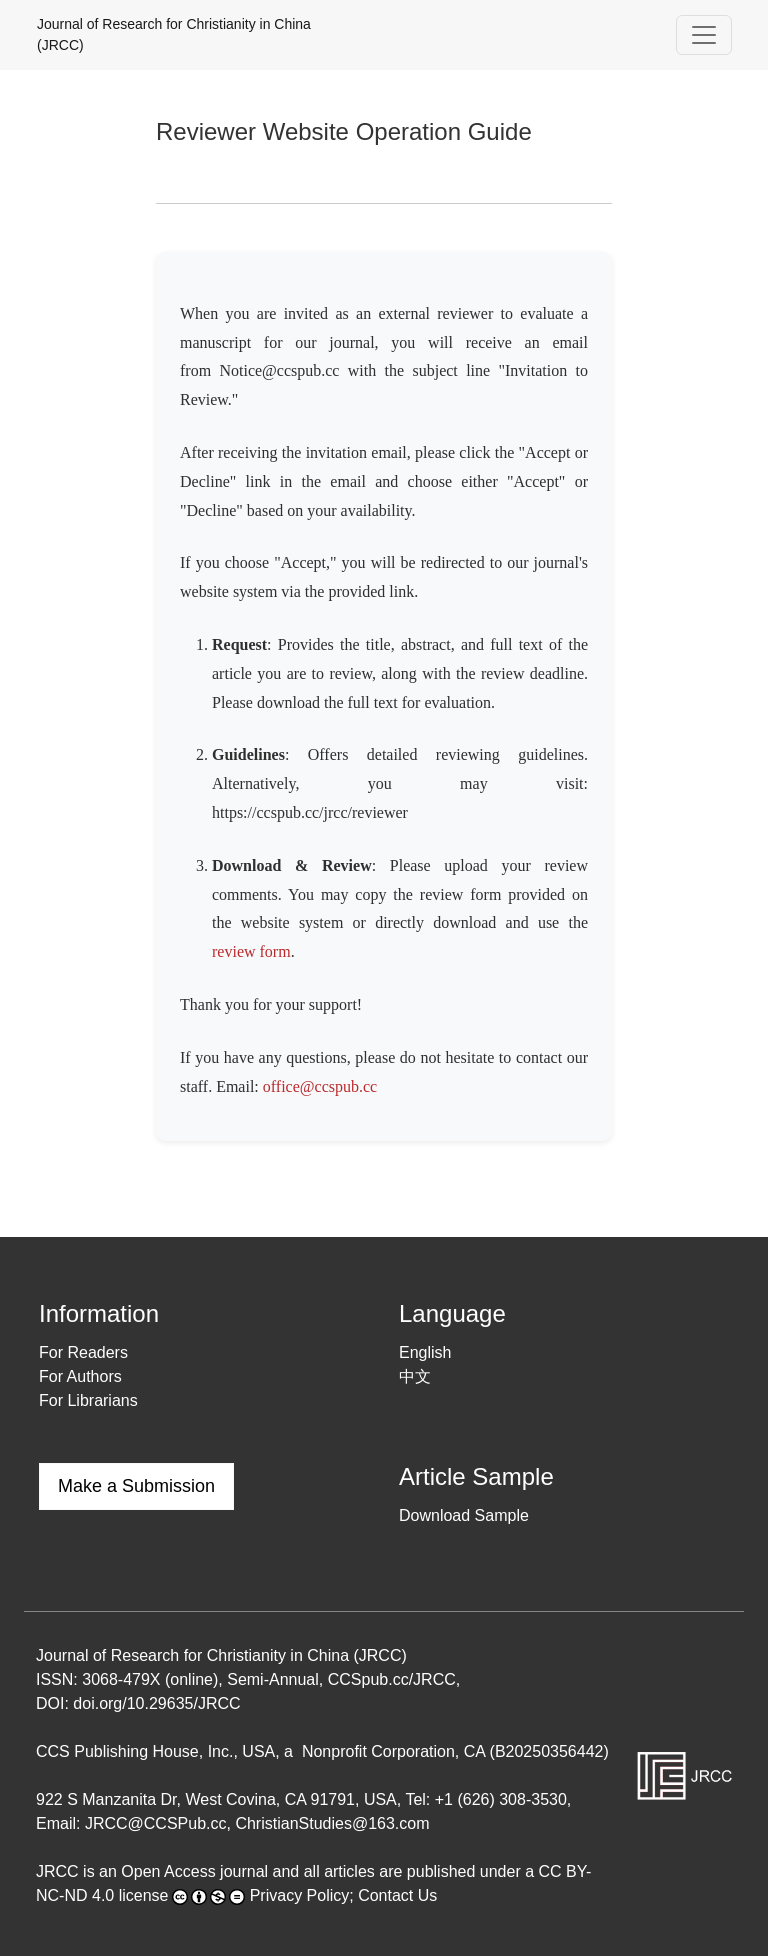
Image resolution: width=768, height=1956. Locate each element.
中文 (415, 1376)
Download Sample (464, 1515)
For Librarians (88, 1400)
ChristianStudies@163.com (332, 1823)
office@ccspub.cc (320, 1086)
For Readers (83, 1352)
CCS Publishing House (117, 1751)
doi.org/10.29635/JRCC (156, 1703)
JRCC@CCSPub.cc (156, 1823)
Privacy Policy (300, 1895)
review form (251, 951)
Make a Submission (136, 1486)
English (425, 1352)
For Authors (80, 1376)
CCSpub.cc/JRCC (392, 1679)
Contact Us (397, 1895)
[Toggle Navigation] (704, 35)
